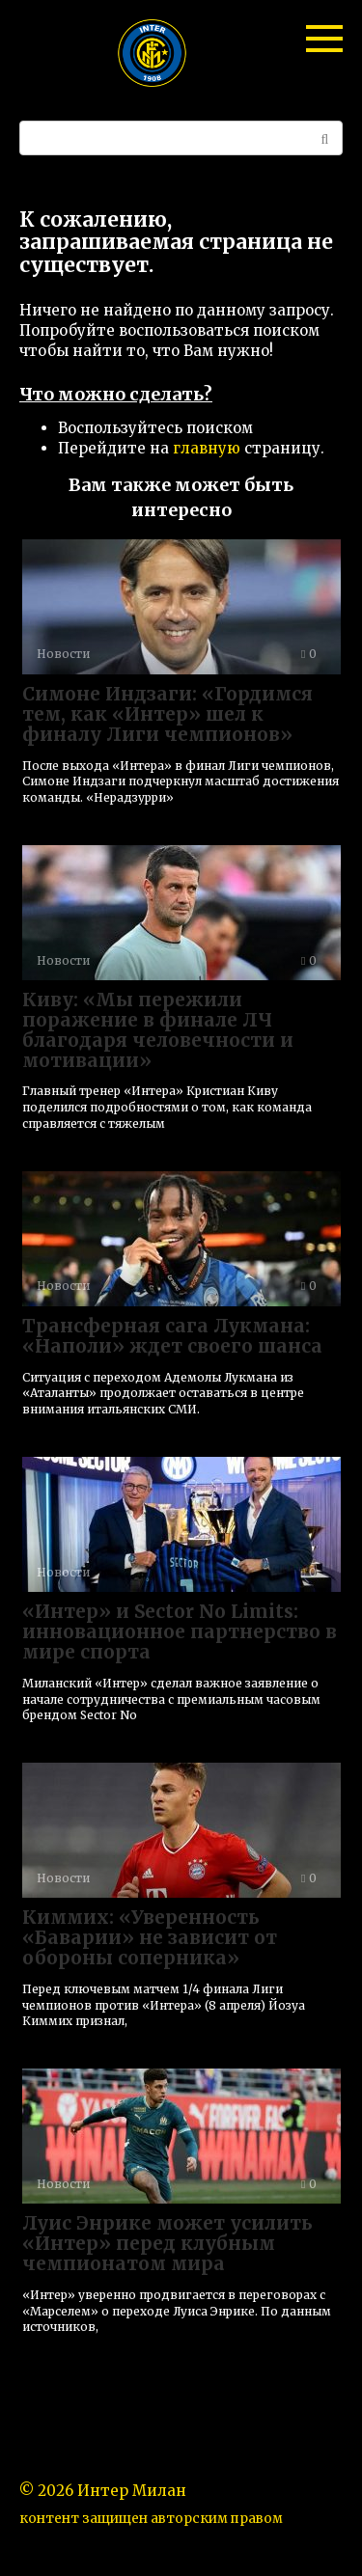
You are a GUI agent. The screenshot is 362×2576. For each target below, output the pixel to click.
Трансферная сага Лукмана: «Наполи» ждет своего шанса (172, 1335)
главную (206, 448)
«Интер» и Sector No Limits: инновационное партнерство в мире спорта (179, 1631)
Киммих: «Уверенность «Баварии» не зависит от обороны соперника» (149, 1937)
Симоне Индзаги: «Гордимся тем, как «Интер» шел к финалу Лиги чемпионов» (167, 714)
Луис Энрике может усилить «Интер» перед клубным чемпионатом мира (167, 2243)
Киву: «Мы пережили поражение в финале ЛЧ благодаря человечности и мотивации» (157, 1030)
